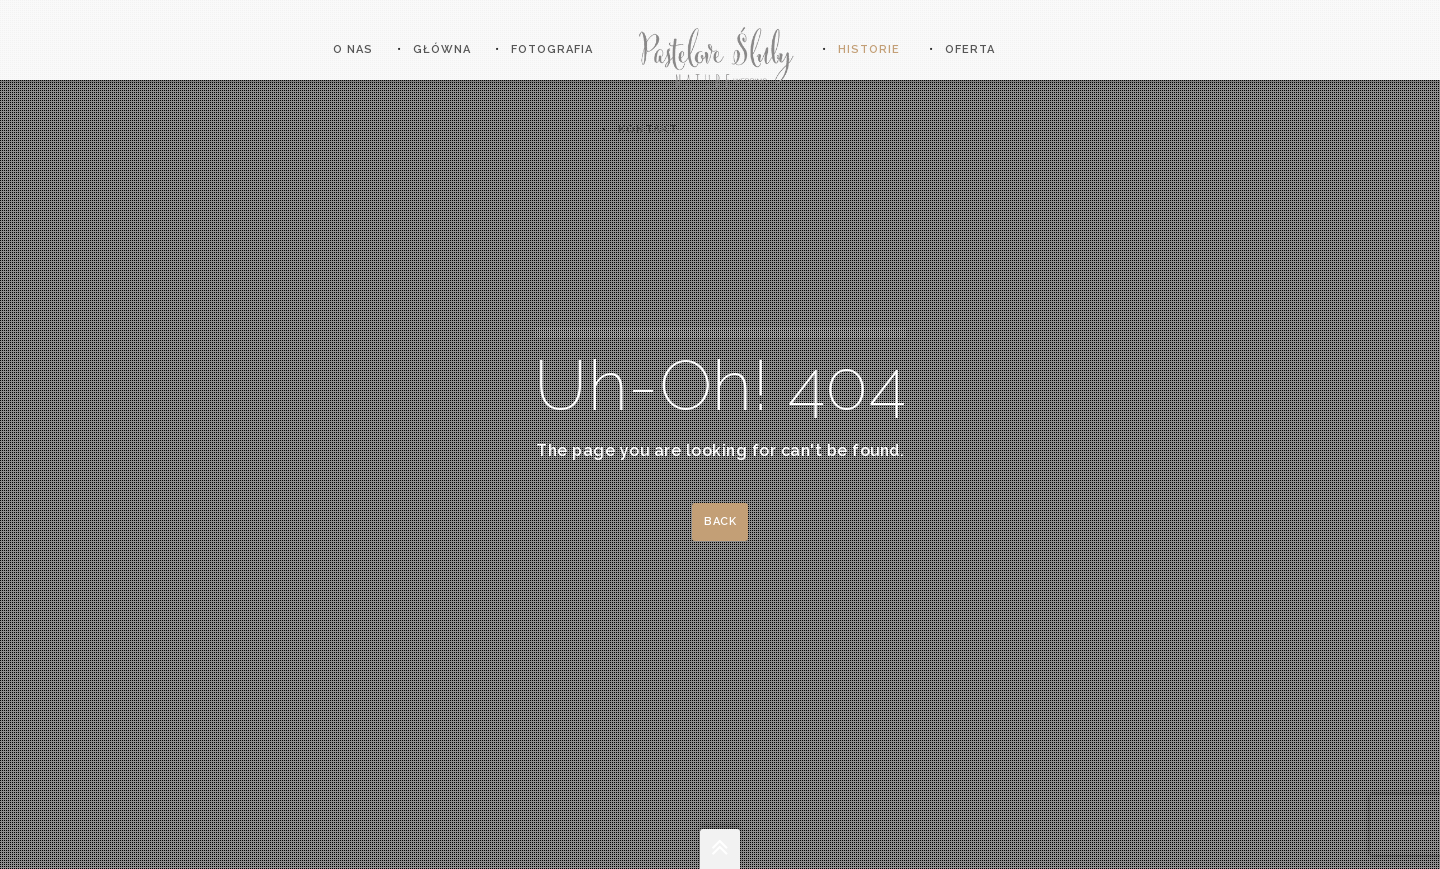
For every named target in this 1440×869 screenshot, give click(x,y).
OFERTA (970, 49)
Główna (442, 49)
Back (720, 521)
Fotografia (552, 49)
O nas (353, 49)
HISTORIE (869, 49)
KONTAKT (648, 129)
